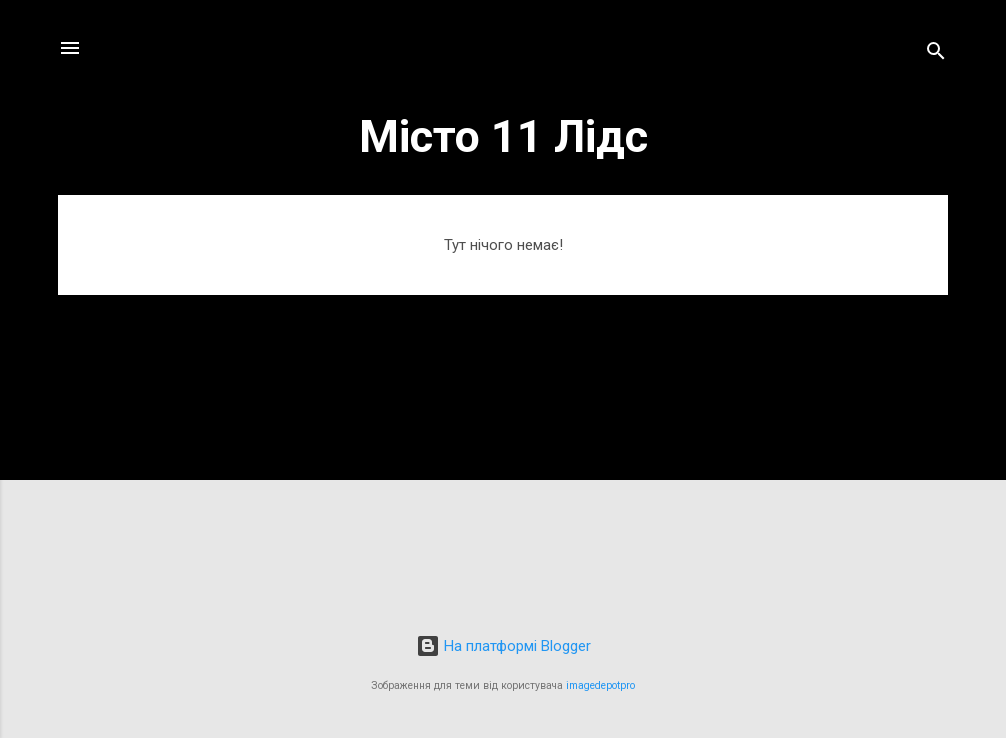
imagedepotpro (600, 685)
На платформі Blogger (503, 646)
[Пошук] (936, 54)
